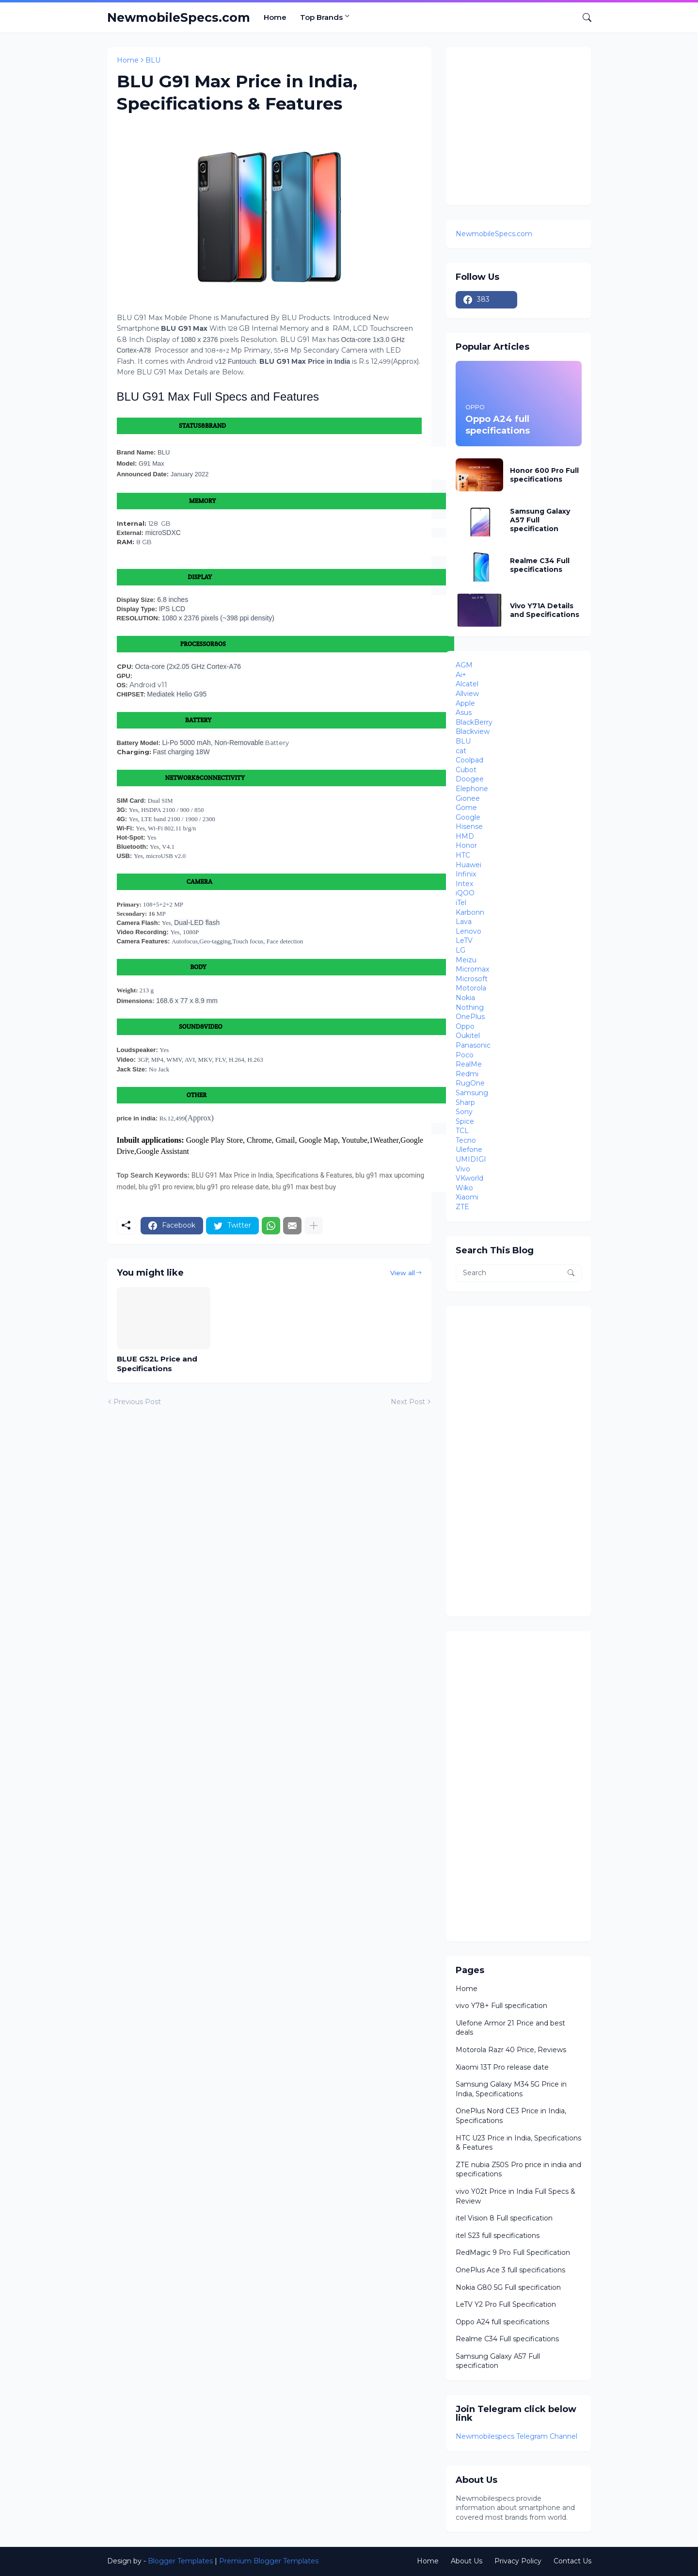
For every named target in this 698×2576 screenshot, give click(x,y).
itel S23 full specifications (497, 2235)
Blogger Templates (180, 2561)
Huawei (468, 864)
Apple (465, 703)
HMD (465, 836)
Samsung (472, 1092)
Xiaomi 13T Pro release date (502, 2067)
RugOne (470, 1083)
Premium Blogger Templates (268, 2561)
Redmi (467, 1073)
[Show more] (313, 1225)
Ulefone (469, 1149)
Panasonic (473, 1045)
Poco (465, 1055)
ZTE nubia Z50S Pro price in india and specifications (518, 2169)
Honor (466, 845)
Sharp (465, 1102)
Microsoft (472, 978)
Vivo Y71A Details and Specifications (544, 610)
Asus (464, 712)
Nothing (470, 1007)
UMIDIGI (471, 1159)
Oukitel (468, 1035)
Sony (464, 1111)
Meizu (466, 960)
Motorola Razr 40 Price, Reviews (511, 2049)
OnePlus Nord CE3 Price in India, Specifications (511, 2115)
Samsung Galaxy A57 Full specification (540, 520)
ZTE (462, 1206)
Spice (465, 1121)
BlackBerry (474, 722)
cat (461, 750)
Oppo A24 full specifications (502, 2321)
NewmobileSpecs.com (178, 17)
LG (460, 950)
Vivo (463, 1169)
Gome (466, 807)
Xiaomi (467, 1197)
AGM (464, 665)
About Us (466, 2561)
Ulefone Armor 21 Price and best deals (510, 2028)
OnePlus (470, 1016)
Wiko (464, 1187)
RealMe (469, 1064)
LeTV (464, 940)
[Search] (583, 17)
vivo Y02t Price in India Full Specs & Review (515, 2196)
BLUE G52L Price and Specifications (157, 1363)
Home (275, 17)
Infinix (466, 874)
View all (402, 1273)
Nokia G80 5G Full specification (508, 2287)
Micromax (472, 969)
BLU (152, 60)
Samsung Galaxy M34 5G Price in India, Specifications (511, 2089)
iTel (461, 902)
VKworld (469, 1178)
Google (468, 817)
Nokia (465, 997)
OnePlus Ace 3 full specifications (510, 2270)
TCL (462, 1130)
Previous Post (137, 1401)
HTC (463, 855)
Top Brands (321, 17)
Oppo (465, 1026)
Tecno (466, 1140)
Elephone (472, 788)
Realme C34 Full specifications (540, 565)
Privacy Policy (517, 2561)
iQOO (465, 893)
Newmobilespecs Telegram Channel (516, 2436)
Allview (467, 693)
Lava (464, 921)
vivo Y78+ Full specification (501, 2005)
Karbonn (470, 912)
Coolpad (469, 760)
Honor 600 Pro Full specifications (544, 475)
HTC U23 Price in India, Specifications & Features (518, 2143)
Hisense (469, 826)
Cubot (466, 769)
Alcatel (467, 684)
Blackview (473, 731)
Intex (464, 883)
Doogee (470, 779)
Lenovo (468, 931)
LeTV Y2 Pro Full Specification (506, 2304)
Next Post (408, 1401)
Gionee (468, 798)
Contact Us (572, 2561)
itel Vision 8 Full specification (504, 2218)
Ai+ (461, 674)
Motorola (471, 988)
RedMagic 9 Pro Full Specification (513, 2252)
